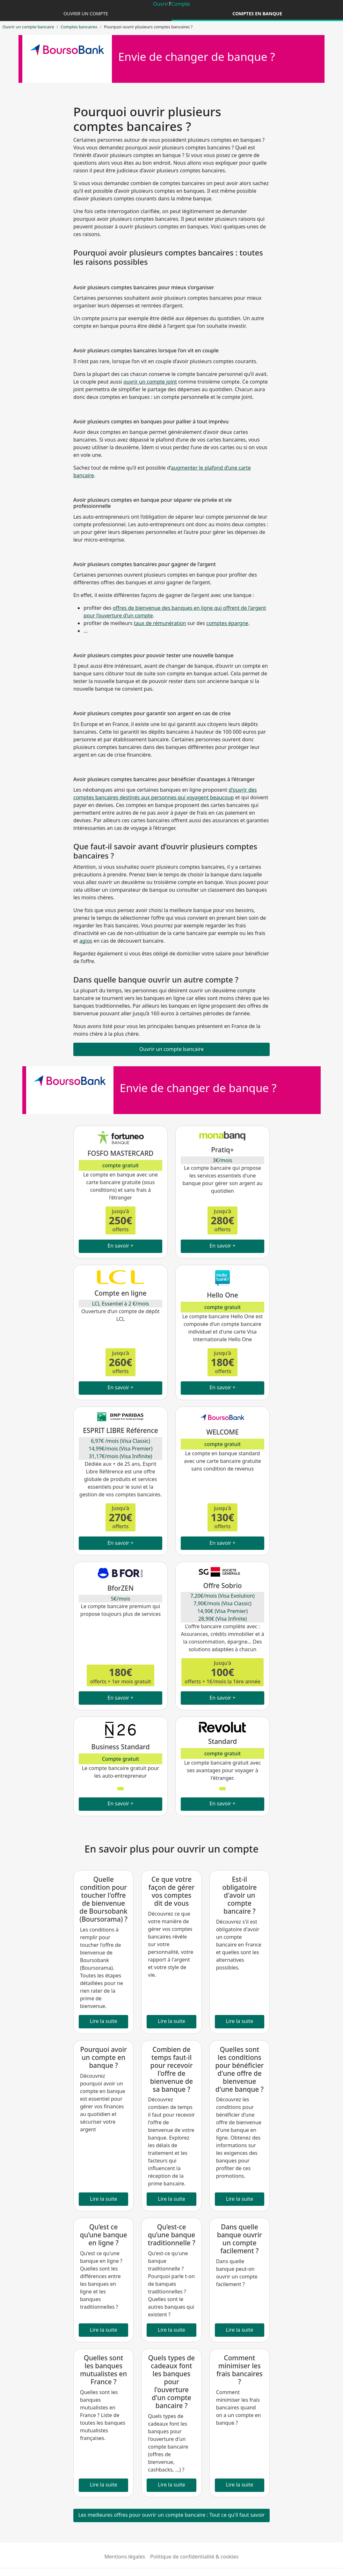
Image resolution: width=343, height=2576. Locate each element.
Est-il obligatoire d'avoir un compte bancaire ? (239, 1895)
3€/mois (222, 1160)
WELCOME (222, 1432)
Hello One (222, 1295)
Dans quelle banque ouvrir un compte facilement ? (239, 2238)
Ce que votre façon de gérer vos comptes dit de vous (172, 1891)
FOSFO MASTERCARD (120, 1153)
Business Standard (120, 1746)
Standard (222, 1741)
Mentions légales (125, 2556)
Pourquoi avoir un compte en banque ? (103, 2057)
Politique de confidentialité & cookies (194, 2556)
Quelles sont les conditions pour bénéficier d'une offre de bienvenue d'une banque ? (239, 2069)
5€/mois (120, 1598)
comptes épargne (227, 623)
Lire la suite (103, 2021)
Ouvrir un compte (85, 14)
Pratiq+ (222, 1149)
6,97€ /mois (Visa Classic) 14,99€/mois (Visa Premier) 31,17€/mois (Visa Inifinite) (120, 1448)
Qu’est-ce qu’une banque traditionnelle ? (171, 2234)
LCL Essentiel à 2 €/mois (120, 1303)
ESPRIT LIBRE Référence (120, 1430)
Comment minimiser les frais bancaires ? (239, 2369)
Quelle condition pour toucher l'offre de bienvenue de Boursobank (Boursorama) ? (103, 1899)
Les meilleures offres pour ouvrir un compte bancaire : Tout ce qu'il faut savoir (171, 2514)
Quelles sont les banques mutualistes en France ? (103, 2369)
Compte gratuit (120, 1758)
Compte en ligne (120, 1293)
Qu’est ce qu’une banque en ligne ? (103, 2234)
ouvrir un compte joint (150, 381)
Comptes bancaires (79, 27)
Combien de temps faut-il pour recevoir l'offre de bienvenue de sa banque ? (171, 2069)
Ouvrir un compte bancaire (28, 27)
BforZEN (120, 1588)
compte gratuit (120, 1165)
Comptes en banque (257, 14)
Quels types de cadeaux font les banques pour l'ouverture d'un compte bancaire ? (171, 2381)
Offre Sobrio (222, 1585)
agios (85, 940)
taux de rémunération (160, 623)
